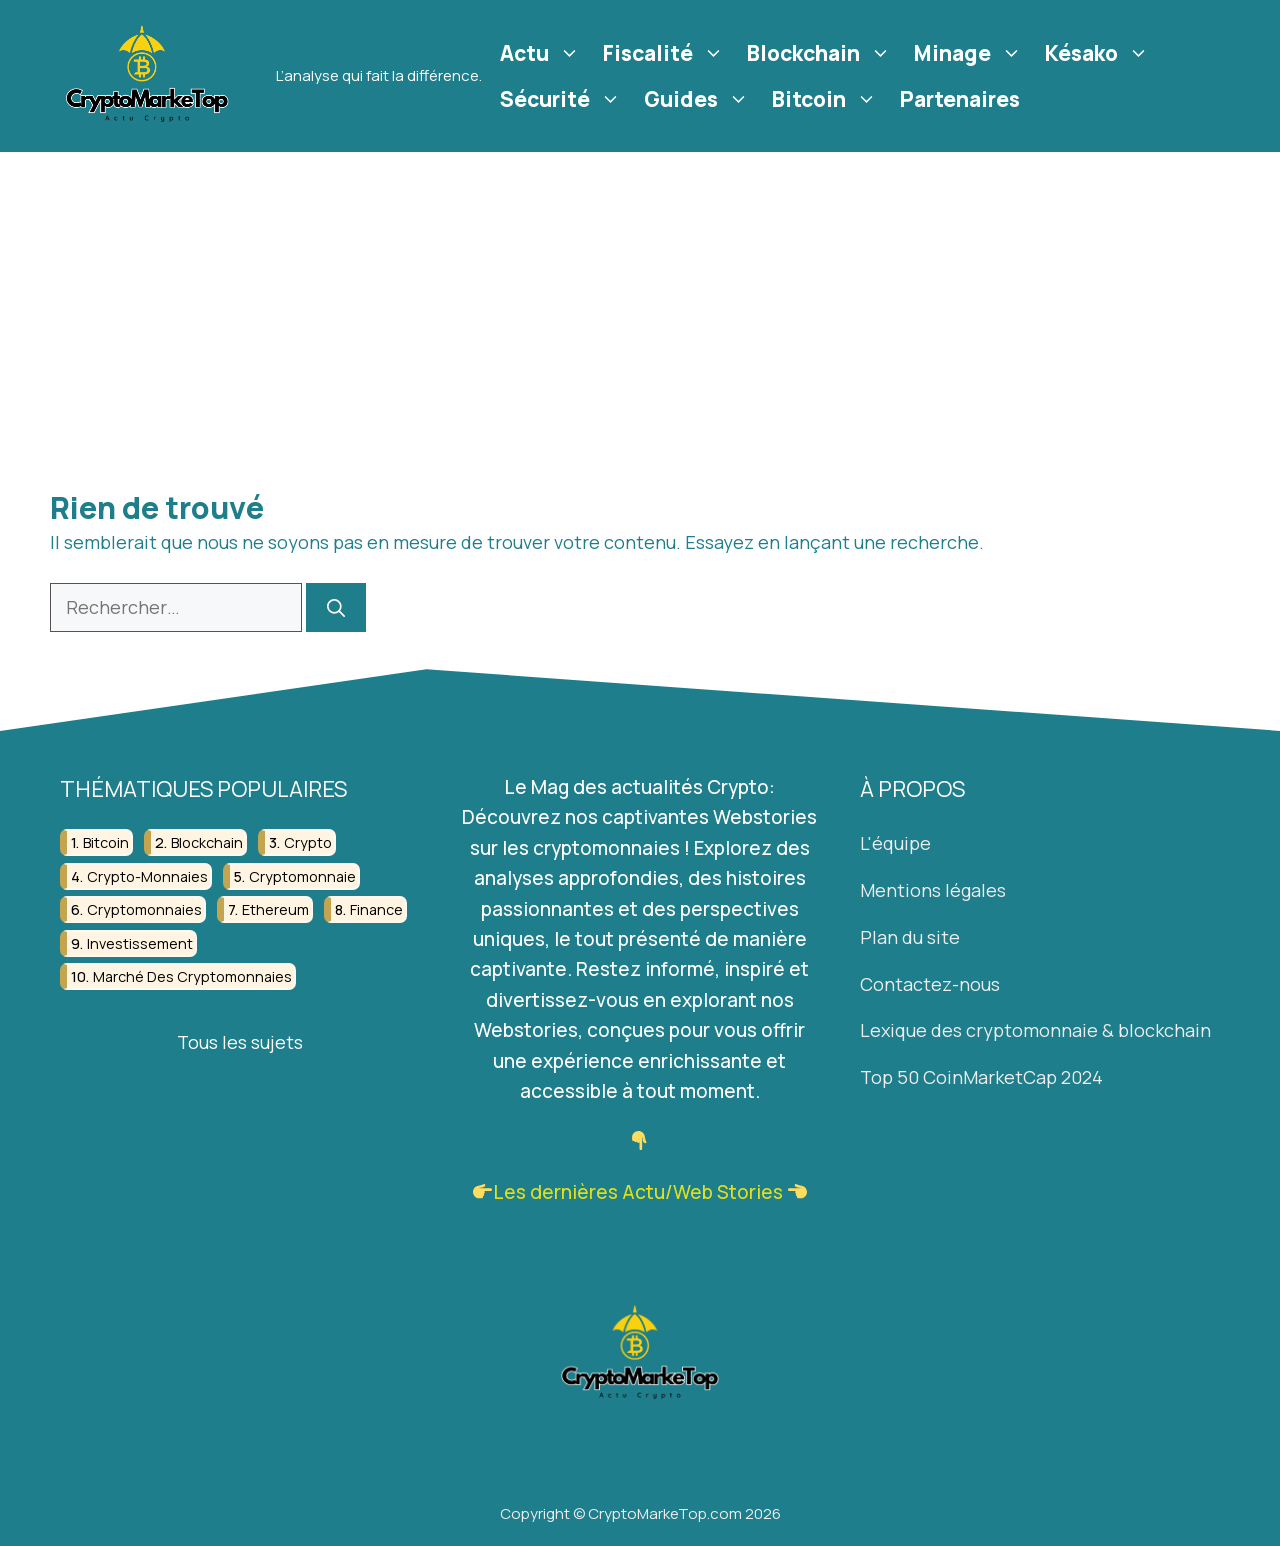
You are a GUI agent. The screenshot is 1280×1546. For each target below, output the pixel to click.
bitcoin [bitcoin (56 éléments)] (106, 843)
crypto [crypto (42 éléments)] (308, 843)
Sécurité (563, 99)
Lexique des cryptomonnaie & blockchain (1035, 1031)
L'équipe (895, 844)
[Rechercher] (336, 607)
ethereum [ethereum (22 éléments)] (275, 909)
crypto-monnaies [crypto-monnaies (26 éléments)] (147, 876)
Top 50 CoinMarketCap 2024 (981, 1077)
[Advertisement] (640, 302)
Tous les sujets (240, 1042)
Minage (970, 53)
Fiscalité (666, 53)
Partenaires (960, 99)
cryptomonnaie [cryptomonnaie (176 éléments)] (302, 876)
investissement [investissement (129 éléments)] (140, 943)
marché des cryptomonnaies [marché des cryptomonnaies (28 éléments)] (192, 976)
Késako (1099, 53)
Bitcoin (827, 99)
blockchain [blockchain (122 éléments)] (207, 843)
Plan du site (910, 937)
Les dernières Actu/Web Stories (638, 1192)
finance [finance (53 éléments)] (376, 909)
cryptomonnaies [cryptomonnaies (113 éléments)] (144, 909)
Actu (542, 53)
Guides (699, 99)
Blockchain (821, 53)
